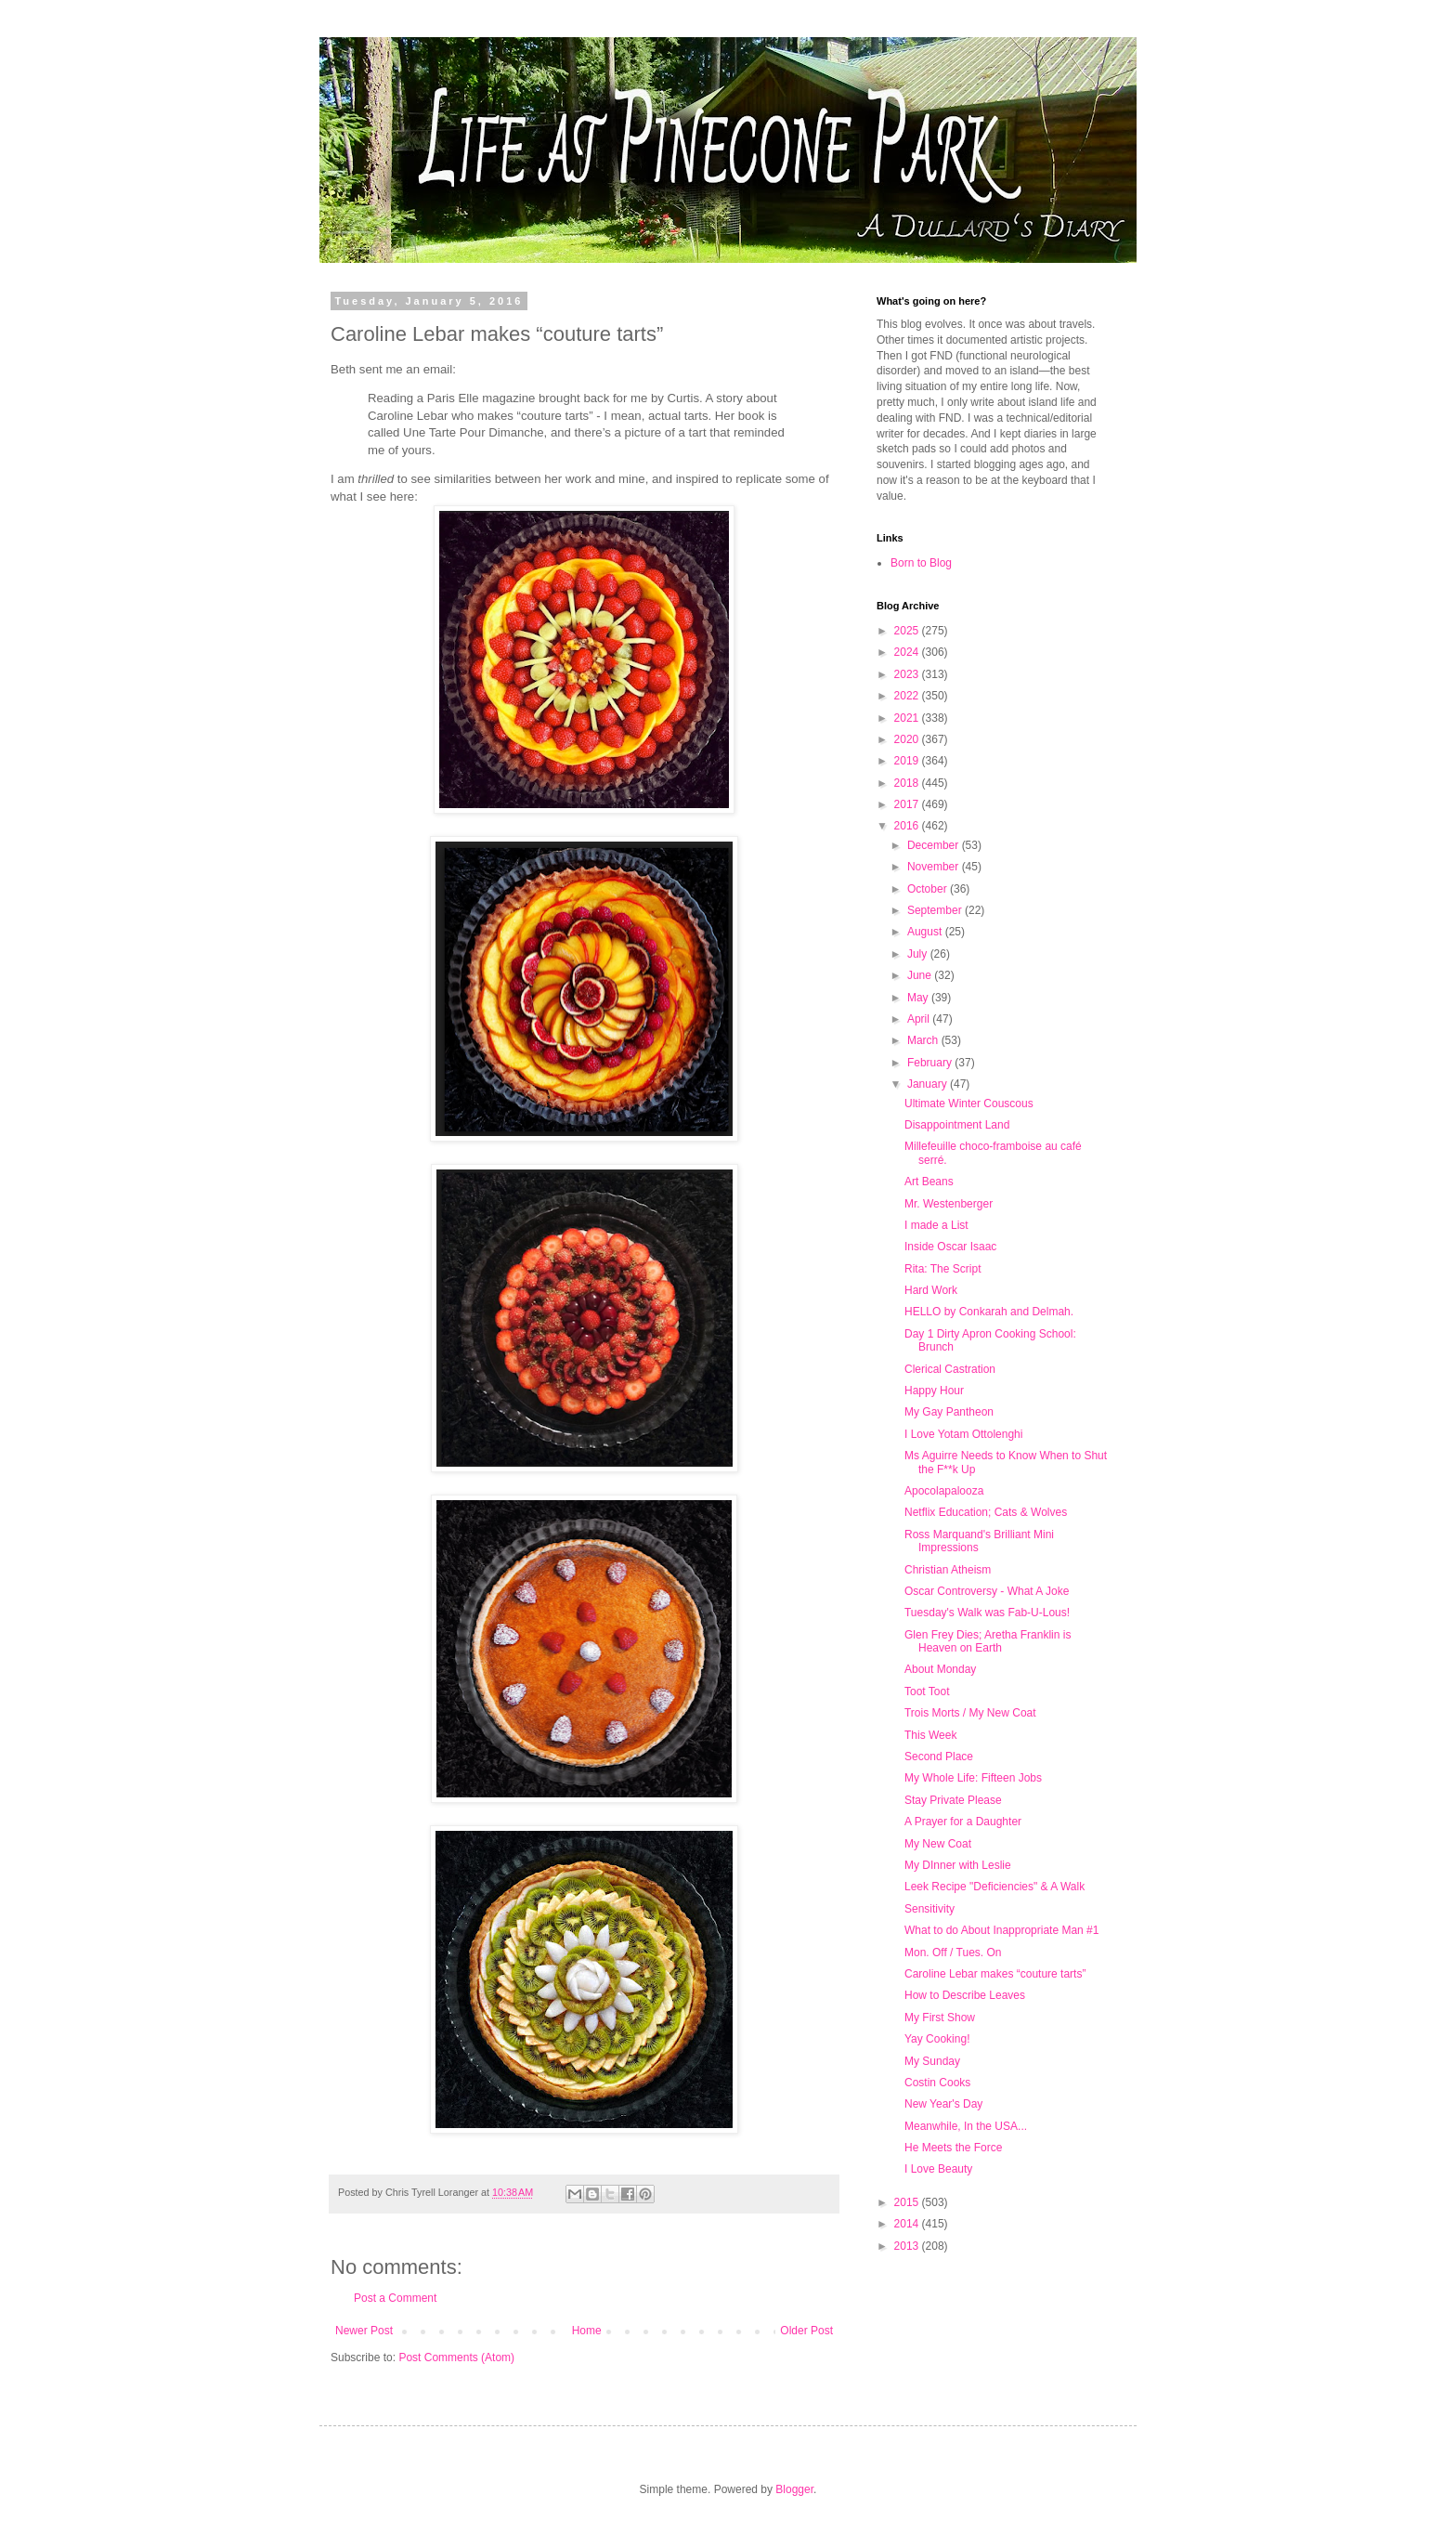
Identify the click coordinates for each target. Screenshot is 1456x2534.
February (931, 1062)
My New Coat (937, 1843)
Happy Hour (934, 1390)
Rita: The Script (942, 1268)
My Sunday (932, 2061)
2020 (908, 739)
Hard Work (930, 1290)
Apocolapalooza (943, 1490)
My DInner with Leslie (957, 1865)
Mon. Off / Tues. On (953, 1952)
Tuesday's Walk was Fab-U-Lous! (987, 1612)
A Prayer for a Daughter (962, 1821)
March (924, 1040)
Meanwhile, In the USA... (965, 2126)
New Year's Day (943, 2103)
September (936, 910)
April (919, 1018)
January (928, 1084)
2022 (908, 695)
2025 (908, 630)
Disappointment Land (956, 1124)
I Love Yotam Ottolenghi (963, 1434)
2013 (908, 2246)
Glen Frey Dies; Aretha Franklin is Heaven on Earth (987, 1641)
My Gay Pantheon (949, 1411)
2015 (908, 2202)
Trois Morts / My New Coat (970, 1712)
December (934, 845)
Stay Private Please (953, 1800)
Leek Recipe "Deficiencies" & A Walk (994, 1886)
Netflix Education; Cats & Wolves (985, 1512)
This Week (930, 1735)
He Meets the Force (953, 2147)
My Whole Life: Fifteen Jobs (973, 1777)
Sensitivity (929, 1908)
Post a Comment (395, 2298)
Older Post (806, 2330)
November (934, 866)
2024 (908, 652)
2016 (908, 825)
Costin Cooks (937, 2082)
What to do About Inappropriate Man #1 (1001, 1930)
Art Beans (929, 1181)
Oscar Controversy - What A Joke (986, 1591)
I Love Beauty (938, 2168)
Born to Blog (921, 562)
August (926, 931)
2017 (908, 804)
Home (587, 2330)
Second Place (938, 1756)
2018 (908, 783)
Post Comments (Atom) (456, 2357)
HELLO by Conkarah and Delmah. (988, 1311)
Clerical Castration (949, 1369)
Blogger (794, 2489)
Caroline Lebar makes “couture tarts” (995, 1973)
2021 (908, 718)
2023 (908, 674)
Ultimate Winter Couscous (969, 1103)
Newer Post (364, 2330)
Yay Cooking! (936, 2038)
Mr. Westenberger (948, 1203)
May (919, 997)
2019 (908, 760)
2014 (908, 2223)
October (928, 888)
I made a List (936, 1225)
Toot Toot (926, 1691)
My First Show (939, 2017)
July (918, 953)
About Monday (940, 1669)
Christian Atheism (947, 1569)
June (920, 975)
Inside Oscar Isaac (950, 1246)
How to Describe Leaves (964, 1995)
